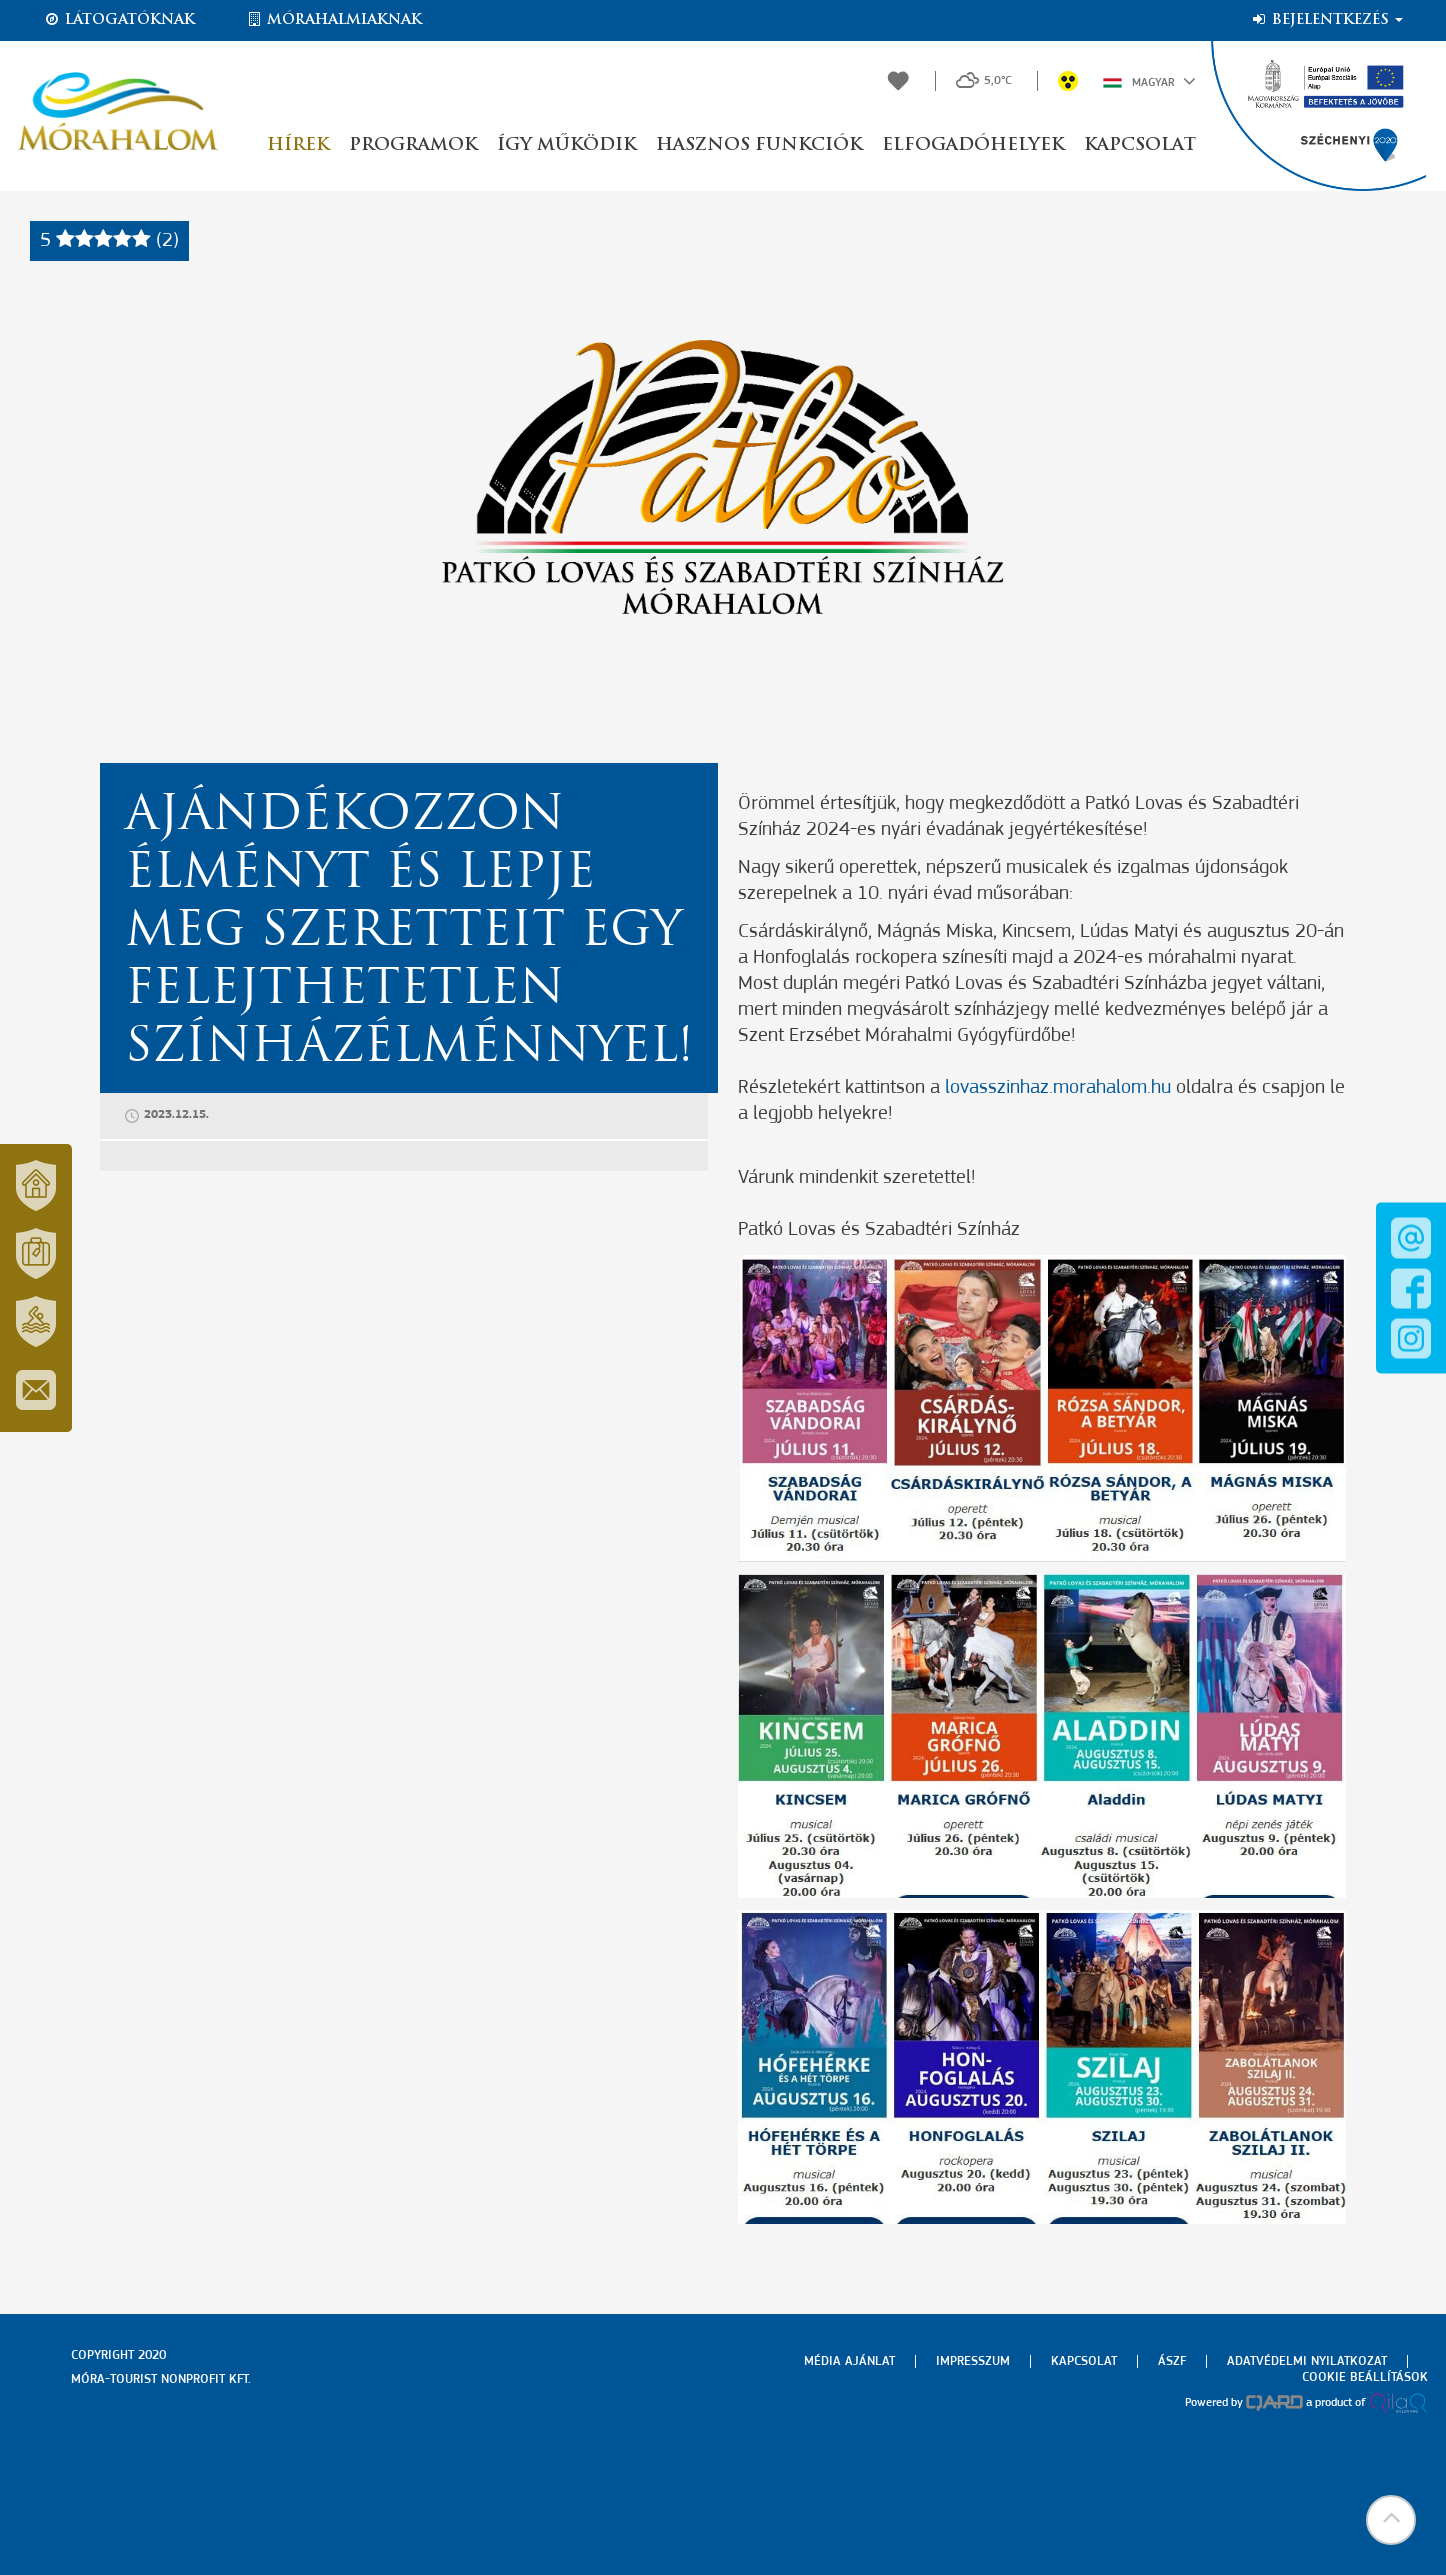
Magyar (1149, 81)
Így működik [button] (566, 145)
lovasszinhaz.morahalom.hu (1058, 1088)
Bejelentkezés (1326, 20)
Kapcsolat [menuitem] (1084, 2361)
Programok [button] (413, 145)
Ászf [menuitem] (1172, 2361)
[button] (1391, 2520)
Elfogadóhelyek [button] (973, 145)
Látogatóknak (119, 20)
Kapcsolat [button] (1140, 145)
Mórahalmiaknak (333, 20)
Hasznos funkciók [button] (759, 145)
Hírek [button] (298, 145)
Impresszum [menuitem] (973, 2361)
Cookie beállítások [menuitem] (1365, 2377)
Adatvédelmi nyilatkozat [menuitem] (1307, 2361)
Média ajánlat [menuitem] (849, 2361)
